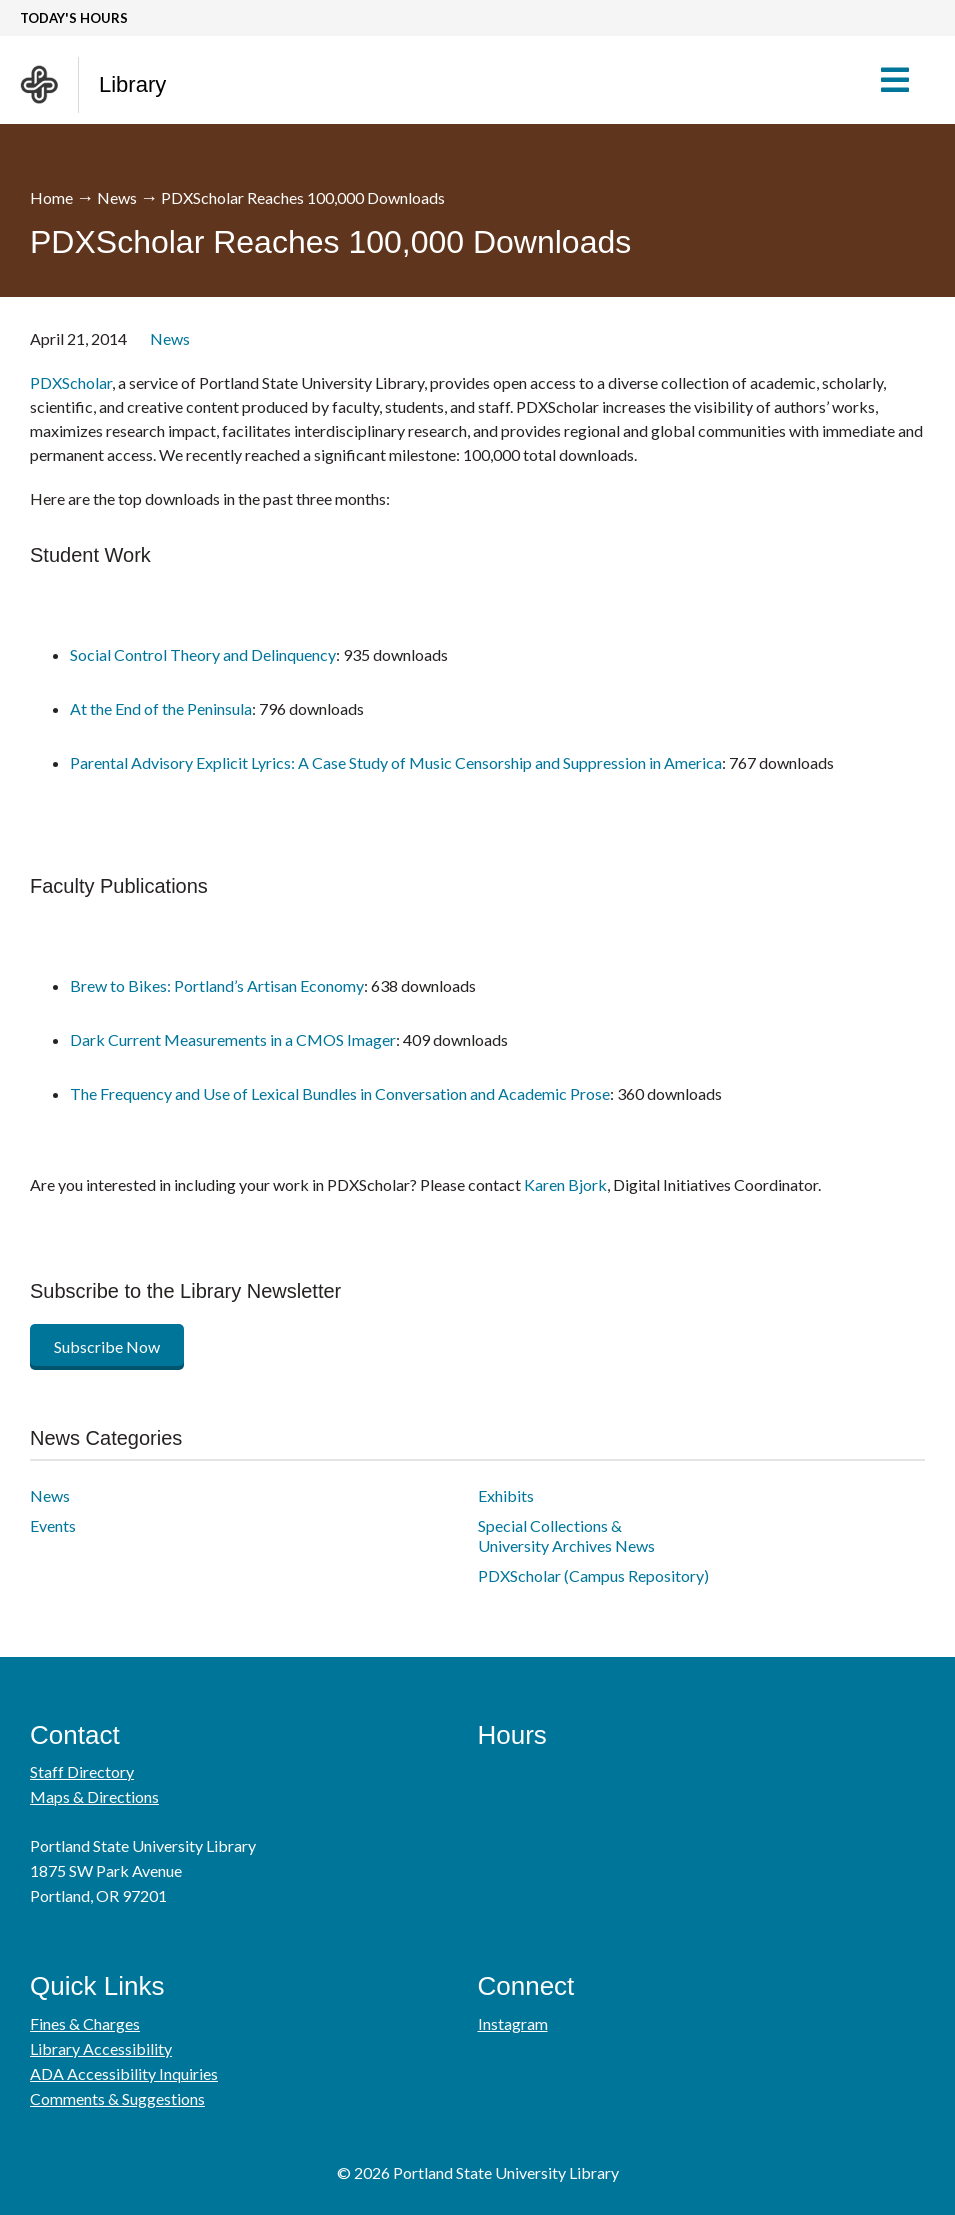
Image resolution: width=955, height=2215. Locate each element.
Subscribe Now (107, 1346)
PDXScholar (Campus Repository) (593, 1575)
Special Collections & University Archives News (566, 1535)
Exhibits (506, 1495)
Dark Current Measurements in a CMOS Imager (233, 1039)
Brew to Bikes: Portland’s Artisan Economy (217, 985)
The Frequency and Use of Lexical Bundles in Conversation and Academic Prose (340, 1093)
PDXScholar (71, 382)
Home (51, 197)
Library (132, 84)
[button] (904, 80)
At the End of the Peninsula (161, 708)
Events (53, 1525)
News (117, 197)
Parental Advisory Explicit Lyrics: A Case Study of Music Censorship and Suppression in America (396, 762)
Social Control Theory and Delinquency (203, 654)
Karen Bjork (565, 1184)
